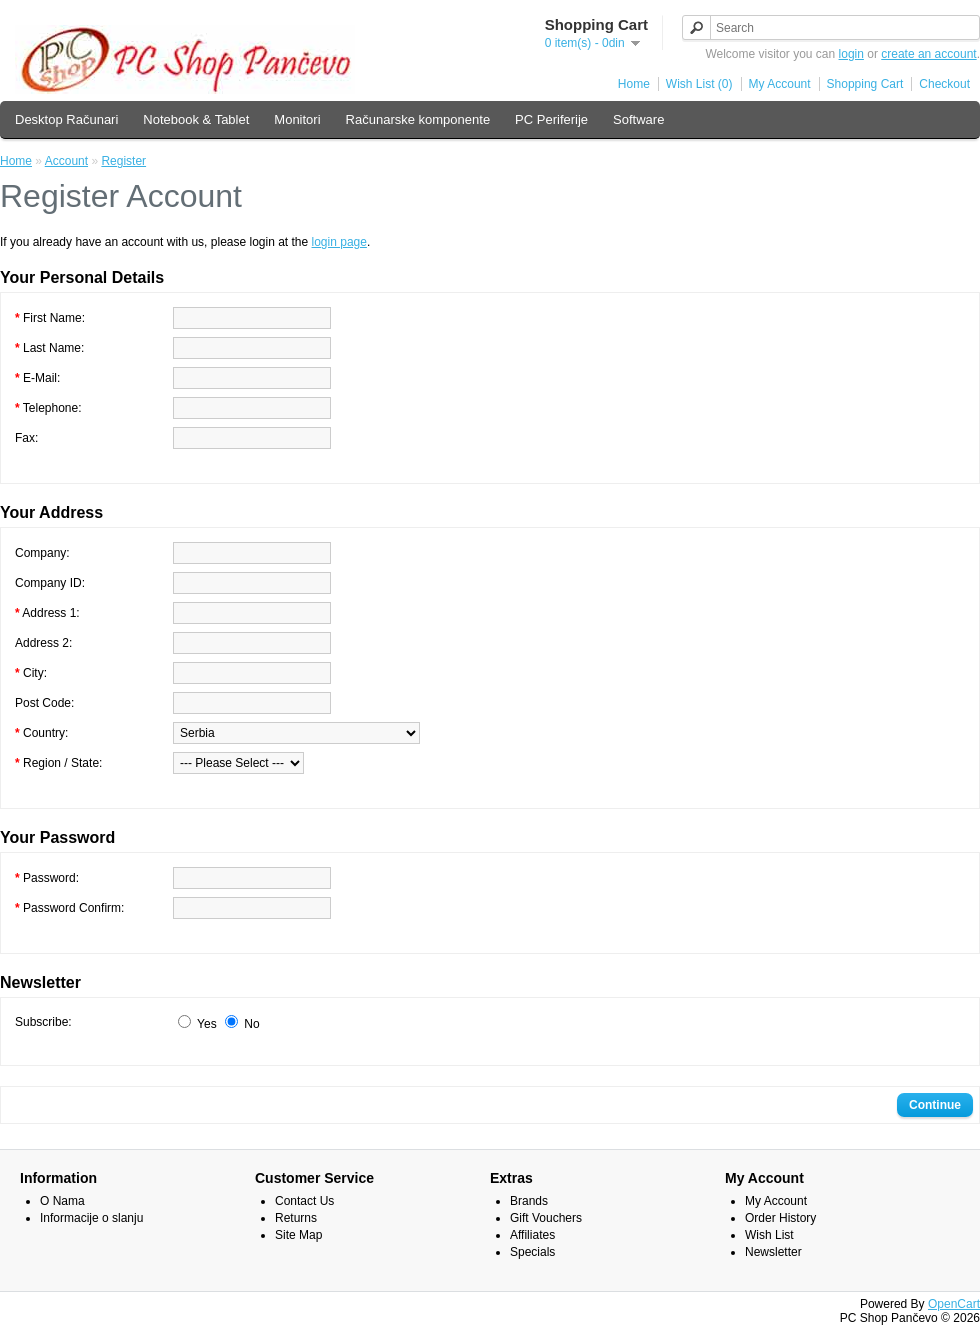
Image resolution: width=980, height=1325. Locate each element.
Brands (529, 1201)
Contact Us (304, 1201)
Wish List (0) (699, 84)
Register (123, 161)
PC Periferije (551, 119)
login (851, 54)
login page (339, 242)
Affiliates (532, 1235)
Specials (532, 1252)
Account (66, 161)
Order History (780, 1218)
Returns (296, 1218)
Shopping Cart (865, 84)
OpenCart (954, 1304)
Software (638, 119)
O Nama (62, 1201)
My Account (780, 84)
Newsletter (773, 1252)
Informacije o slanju (91, 1218)
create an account (928, 54)
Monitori (297, 119)
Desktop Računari (66, 119)
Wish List (769, 1235)
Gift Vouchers (546, 1218)
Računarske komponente (418, 119)
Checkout (944, 84)
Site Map (298, 1235)
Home (634, 84)
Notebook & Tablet (196, 119)
